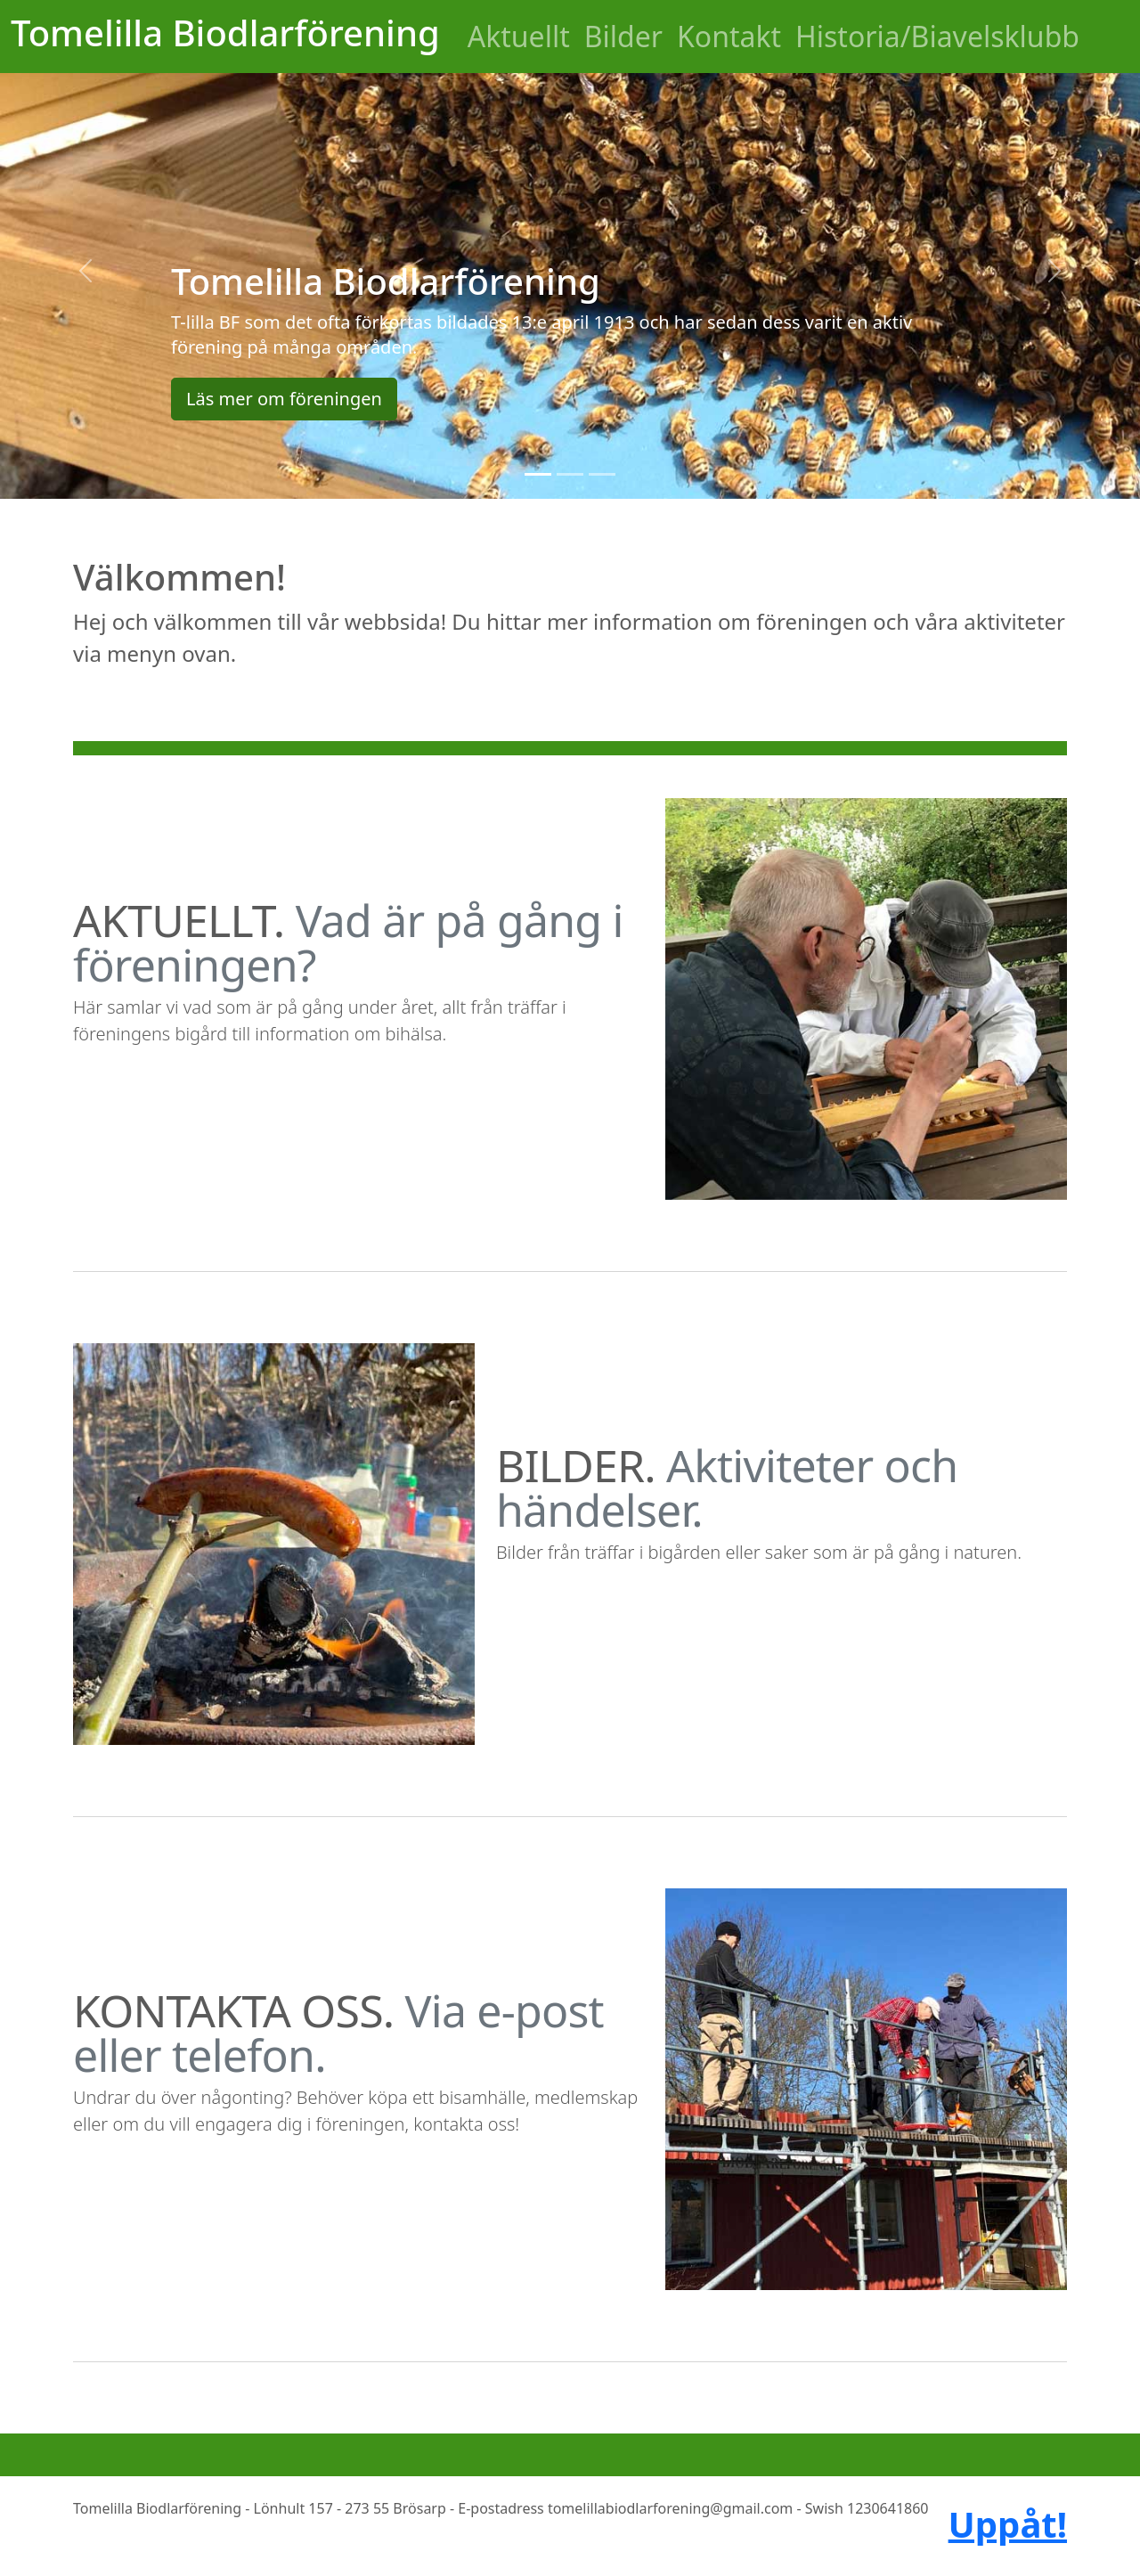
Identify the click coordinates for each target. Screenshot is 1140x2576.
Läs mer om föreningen (284, 399)
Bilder (623, 36)
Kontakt (729, 36)
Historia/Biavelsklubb (937, 36)
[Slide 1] (538, 474)
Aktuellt (519, 36)
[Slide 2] (570, 474)
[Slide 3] (602, 474)
